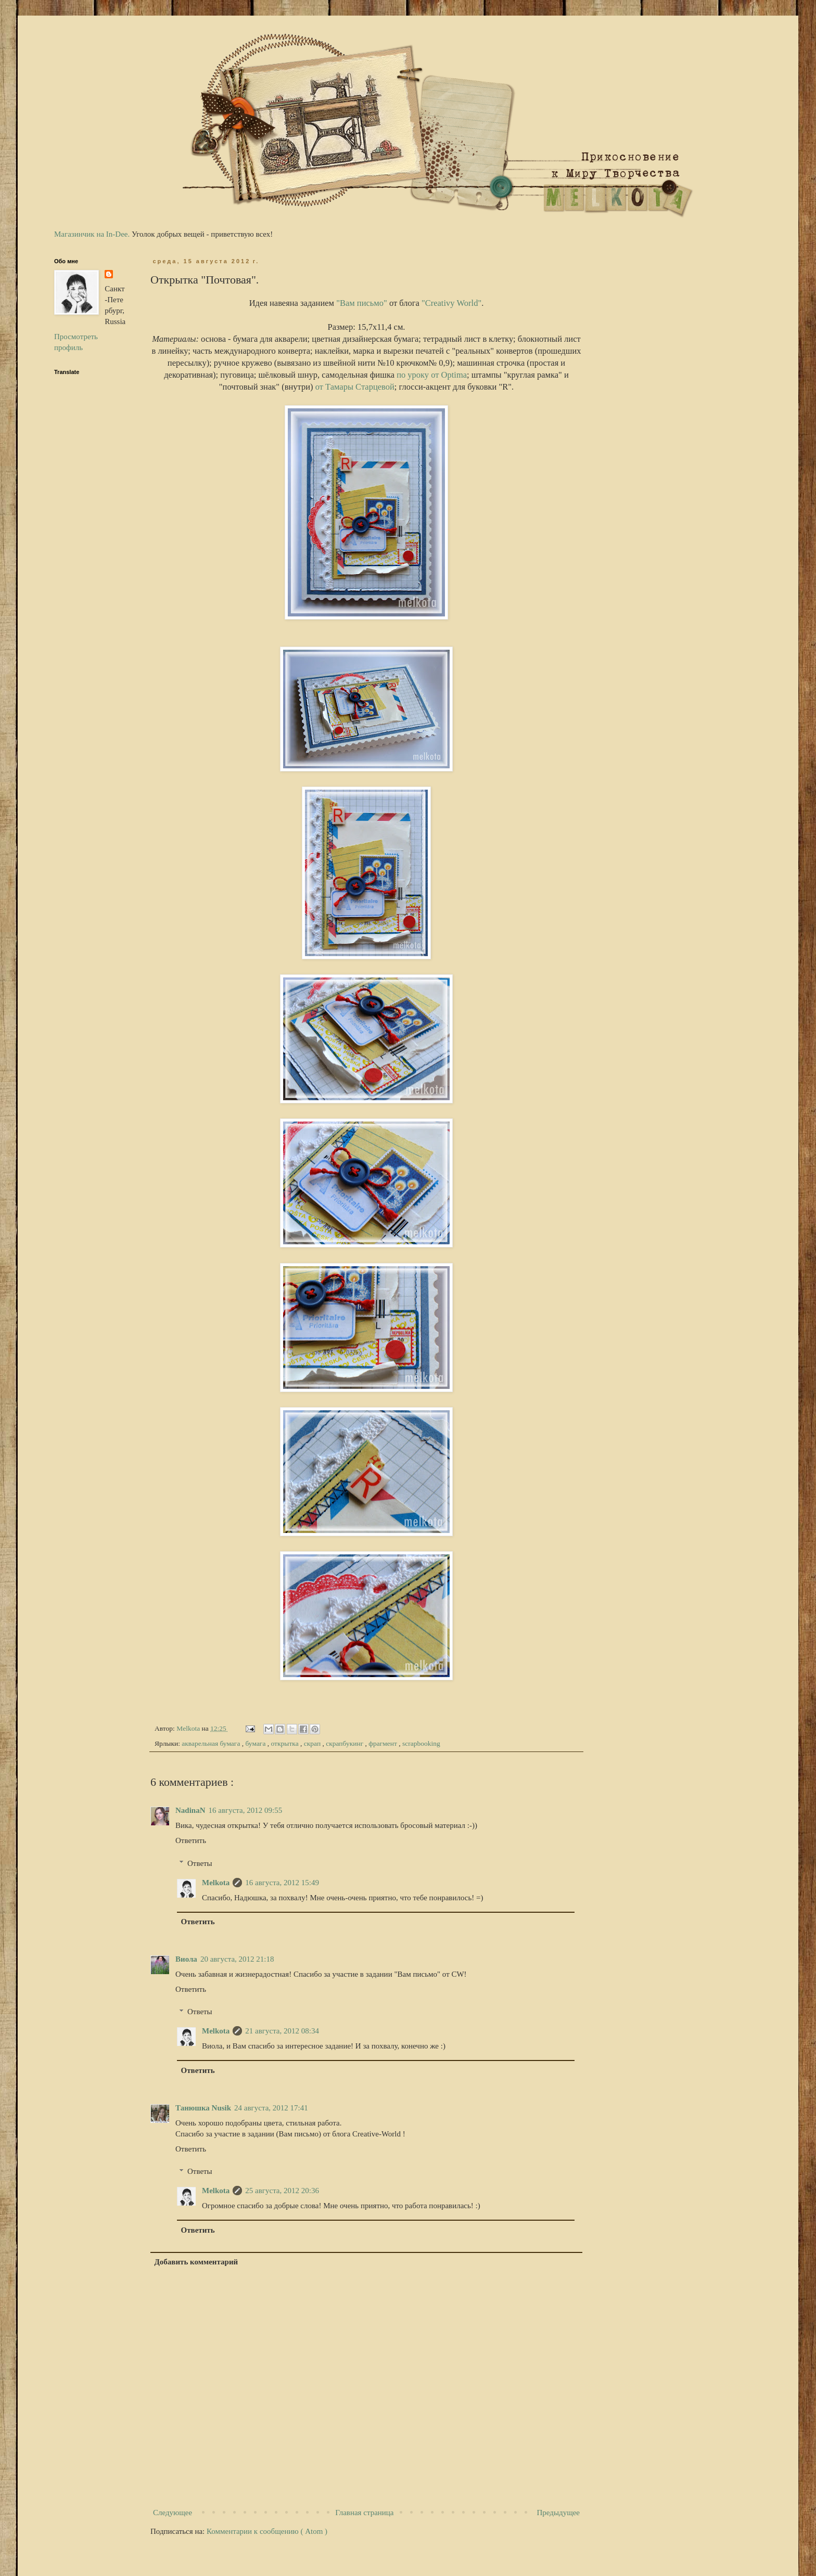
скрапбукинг (345, 1743)
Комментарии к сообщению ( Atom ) (267, 2531)
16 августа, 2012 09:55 (246, 1810)
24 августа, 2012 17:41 (271, 2108)
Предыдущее (558, 2512)
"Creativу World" (451, 303)
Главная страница (364, 2512)
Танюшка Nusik (203, 2108)
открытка (285, 1743)
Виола (186, 1959)
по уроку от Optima (432, 375)
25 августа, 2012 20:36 (282, 2190)
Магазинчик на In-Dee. (92, 234)
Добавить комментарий (196, 2262)
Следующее (172, 2512)
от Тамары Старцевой (354, 387)
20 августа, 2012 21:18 (237, 1959)
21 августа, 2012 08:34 (282, 2031)
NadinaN (190, 1810)
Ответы (199, 1863)
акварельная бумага (211, 1743)
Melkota (216, 1882)
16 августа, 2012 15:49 (282, 1882)
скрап (313, 1743)
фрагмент (383, 1743)
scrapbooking (421, 1743)
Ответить (190, 1840)
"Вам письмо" (361, 303)
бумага (256, 1743)
